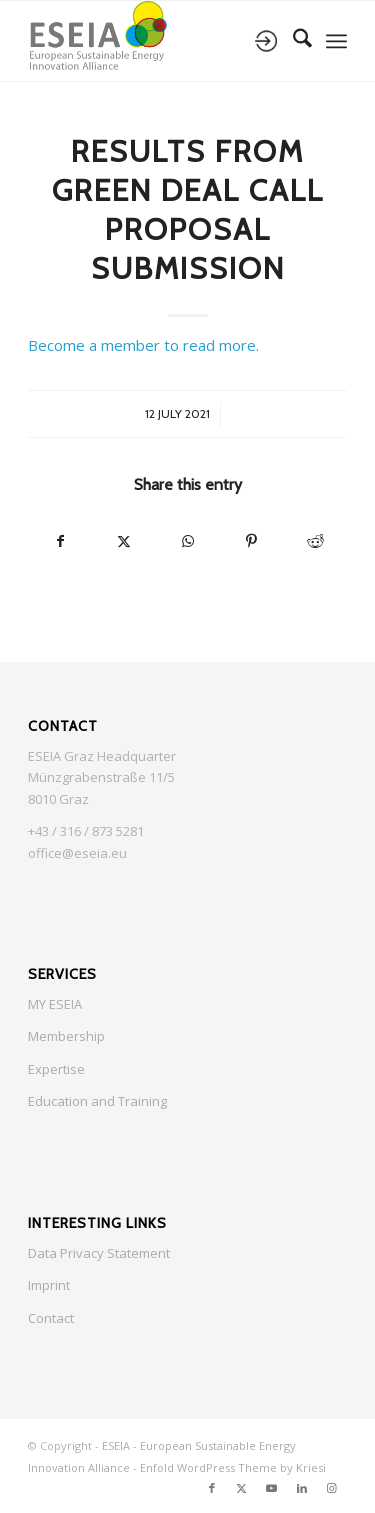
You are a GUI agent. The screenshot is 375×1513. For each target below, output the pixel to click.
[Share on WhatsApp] (188, 541)
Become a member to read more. (143, 345)
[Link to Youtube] (272, 1488)
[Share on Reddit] (315, 541)
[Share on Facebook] (60, 541)
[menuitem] (292, 41)
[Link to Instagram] (332, 1488)
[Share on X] (124, 541)
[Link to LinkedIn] (302, 1488)
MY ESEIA (55, 1004)
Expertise (56, 1069)
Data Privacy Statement (99, 1253)
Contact (51, 1318)
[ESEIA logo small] (155, 41)
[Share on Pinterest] (251, 541)
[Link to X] (242, 1488)
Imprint (49, 1285)
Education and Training (97, 1101)
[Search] (292, 41)
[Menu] (336, 41)
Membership (66, 1036)
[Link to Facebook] (212, 1488)
